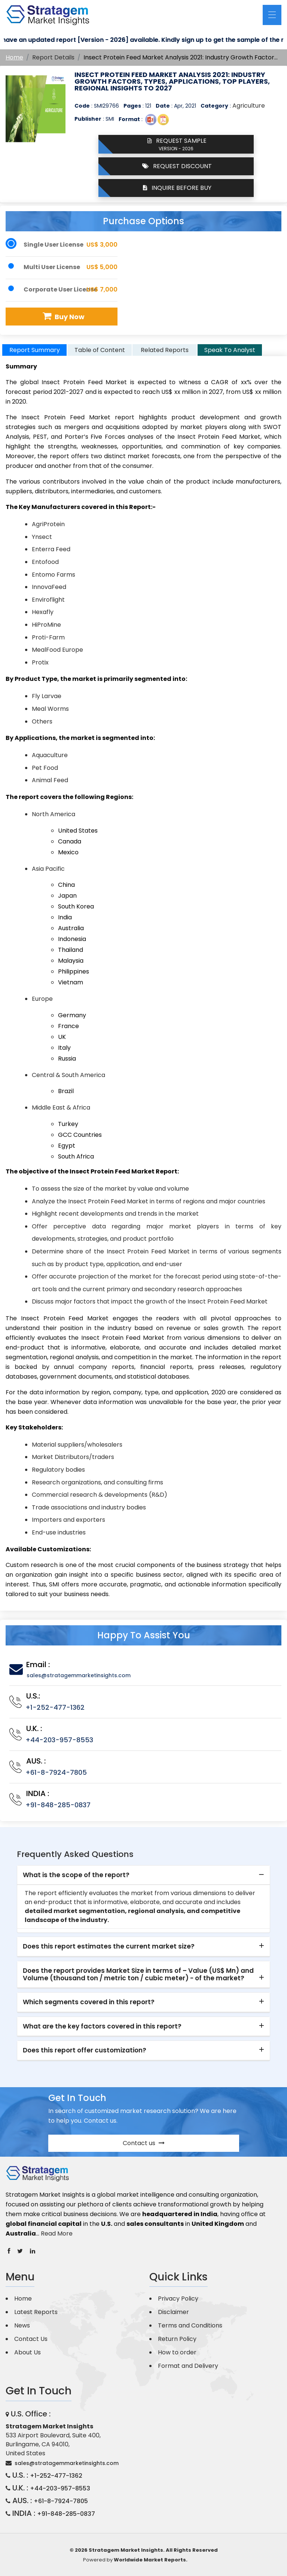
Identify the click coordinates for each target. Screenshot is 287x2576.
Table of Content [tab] (99, 350)
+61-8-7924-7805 (56, 1772)
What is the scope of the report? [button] (76, 1874)
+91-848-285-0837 (58, 1805)
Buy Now (63, 316)
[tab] (143, 1875)
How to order (177, 2352)
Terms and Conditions (190, 2325)
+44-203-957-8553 (59, 1739)
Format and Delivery (188, 2365)
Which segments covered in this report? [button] (89, 2001)
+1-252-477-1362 (55, 1707)
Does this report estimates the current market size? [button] (109, 1946)
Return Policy (177, 2339)
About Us (27, 2352)
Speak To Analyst (229, 350)
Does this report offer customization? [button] (84, 2050)
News (22, 2325)
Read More (57, 2233)
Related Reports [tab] (165, 350)
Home (14, 57)
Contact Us (31, 2339)
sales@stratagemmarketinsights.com (79, 1675)
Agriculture (248, 105)
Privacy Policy (178, 2298)
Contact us (144, 2143)
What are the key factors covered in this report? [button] (102, 2026)
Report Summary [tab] (34, 350)
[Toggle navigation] (272, 15)
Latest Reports (36, 2312)
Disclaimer (173, 2312)
